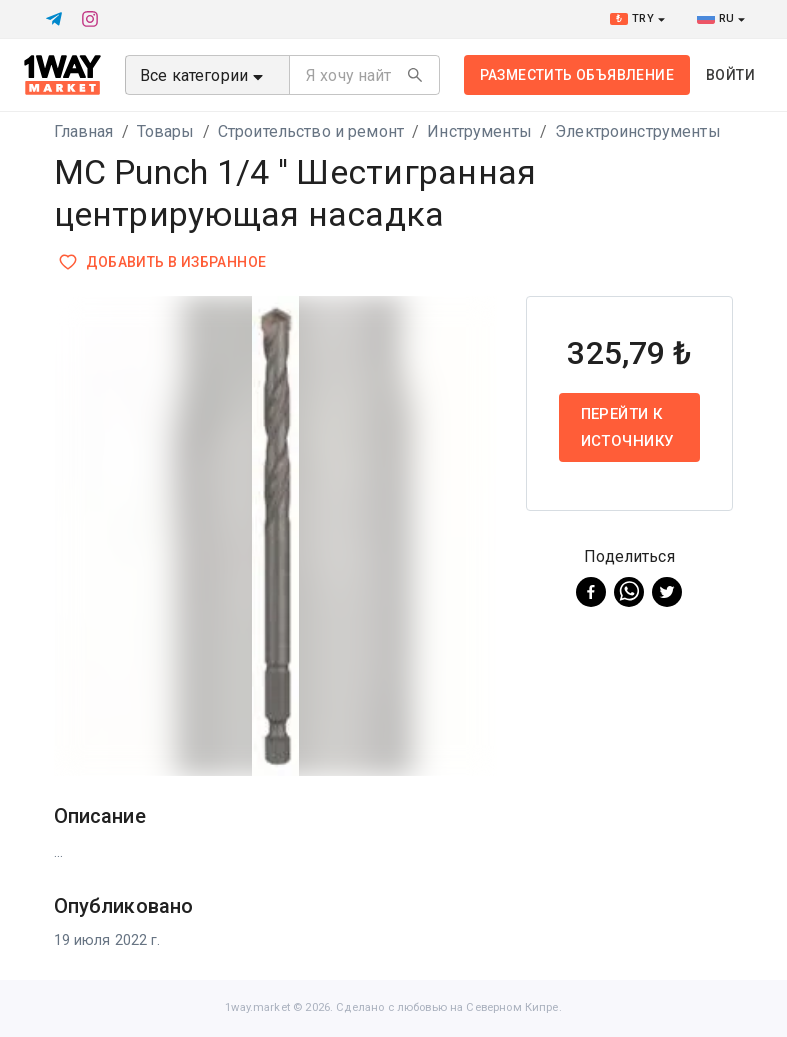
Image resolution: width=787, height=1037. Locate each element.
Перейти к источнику (630, 427)
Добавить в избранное (164, 262)
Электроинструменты (638, 131)
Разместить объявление (577, 75)
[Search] (415, 75)
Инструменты (479, 131)
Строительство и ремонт (311, 131)
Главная (84, 131)
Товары (166, 131)
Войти (730, 75)
